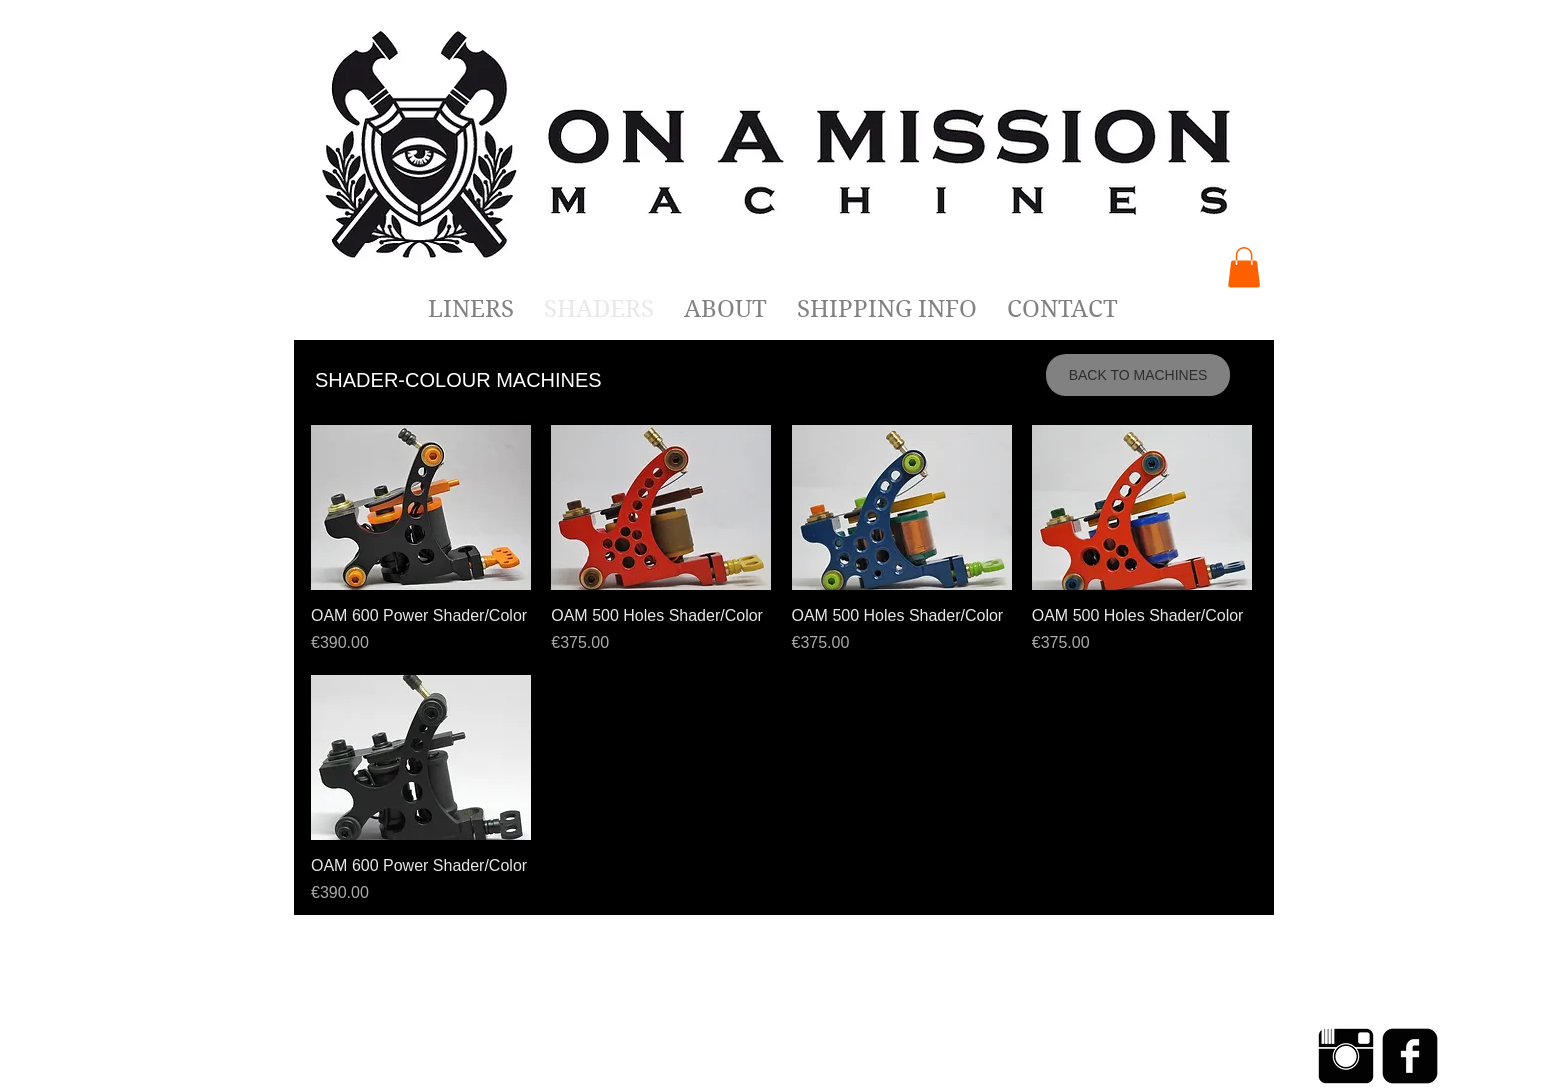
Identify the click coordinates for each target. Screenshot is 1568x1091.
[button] (1244, 267)
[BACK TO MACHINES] (1138, 375)
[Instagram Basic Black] (1346, 1056)
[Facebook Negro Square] (1410, 1056)
